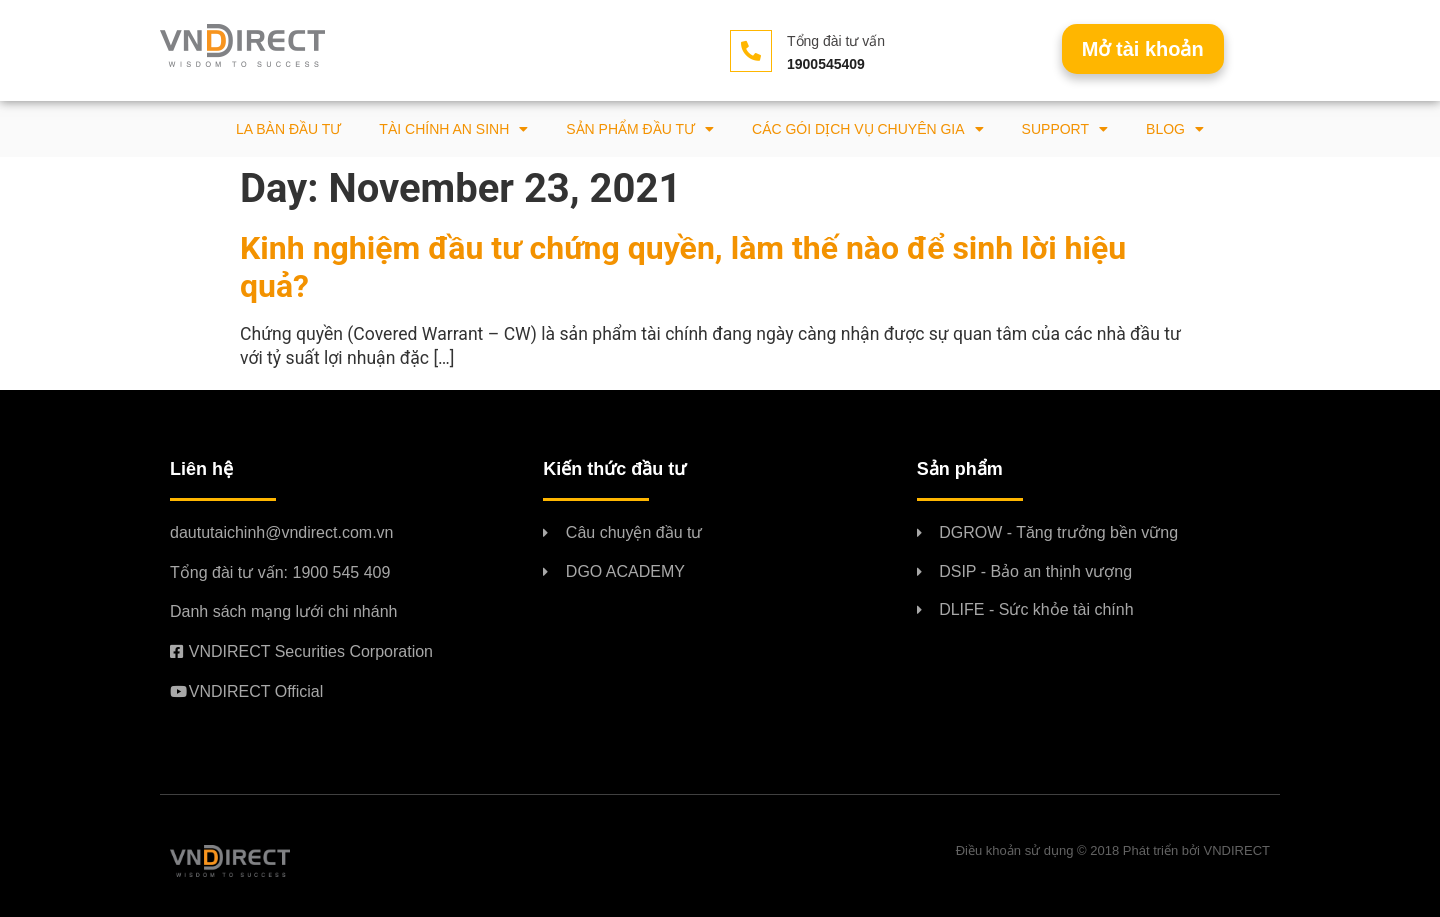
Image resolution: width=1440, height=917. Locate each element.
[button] (1143, 49)
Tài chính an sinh (453, 129)
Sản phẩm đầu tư (640, 129)
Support (1065, 129)
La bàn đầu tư (288, 129)
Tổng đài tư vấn (836, 41)
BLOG (1175, 129)
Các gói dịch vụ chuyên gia (868, 129)
